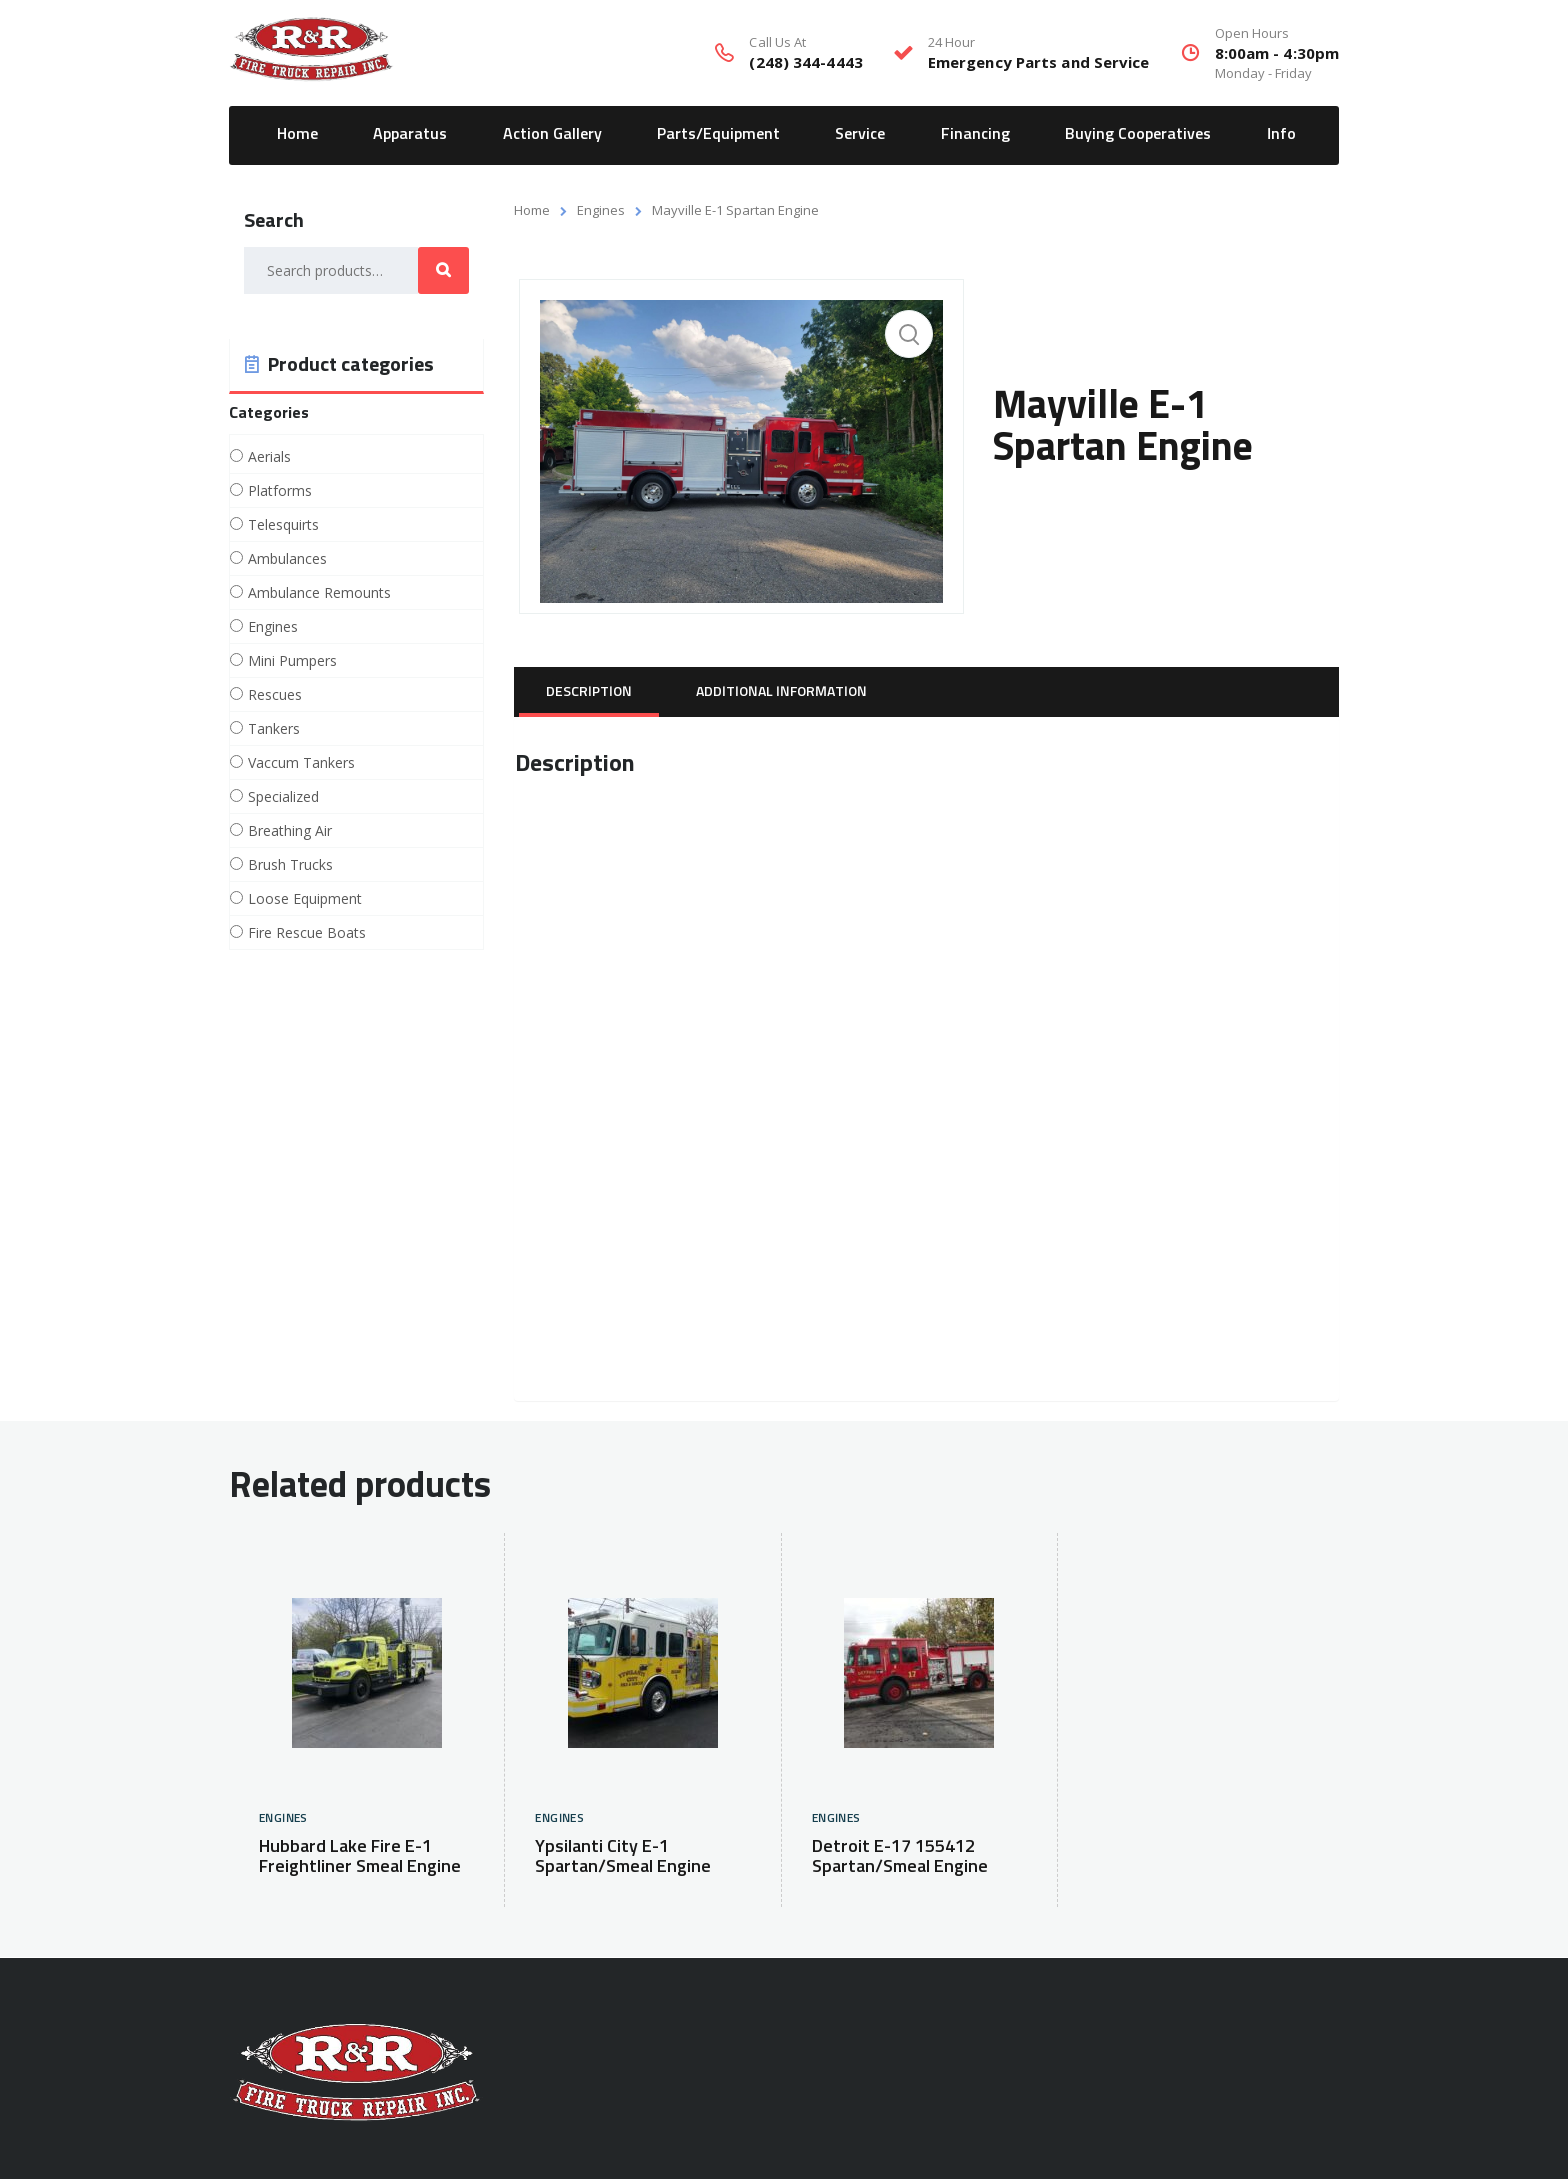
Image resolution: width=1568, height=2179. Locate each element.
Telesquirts (283, 525)
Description (589, 692)
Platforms (280, 491)
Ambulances (287, 559)
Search (443, 270)
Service (860, 134)
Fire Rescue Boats (307, 933)
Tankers (274, 729)
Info (1281, 134)
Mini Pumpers (292, 661)
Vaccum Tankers (301, 763)
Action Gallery (552, 134)
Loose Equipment (305, 899)
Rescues (275, 695)
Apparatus (410, 134)
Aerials (269, 457)
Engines (601, 210)
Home (297, 134)
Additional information (781, 692)
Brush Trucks (290, 865)
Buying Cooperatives (1138, 134)
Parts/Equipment (718, 134)
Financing (975, 134)
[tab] (589, 692)
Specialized (283, 797)
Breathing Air (290, 831)
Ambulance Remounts (319, 593)
